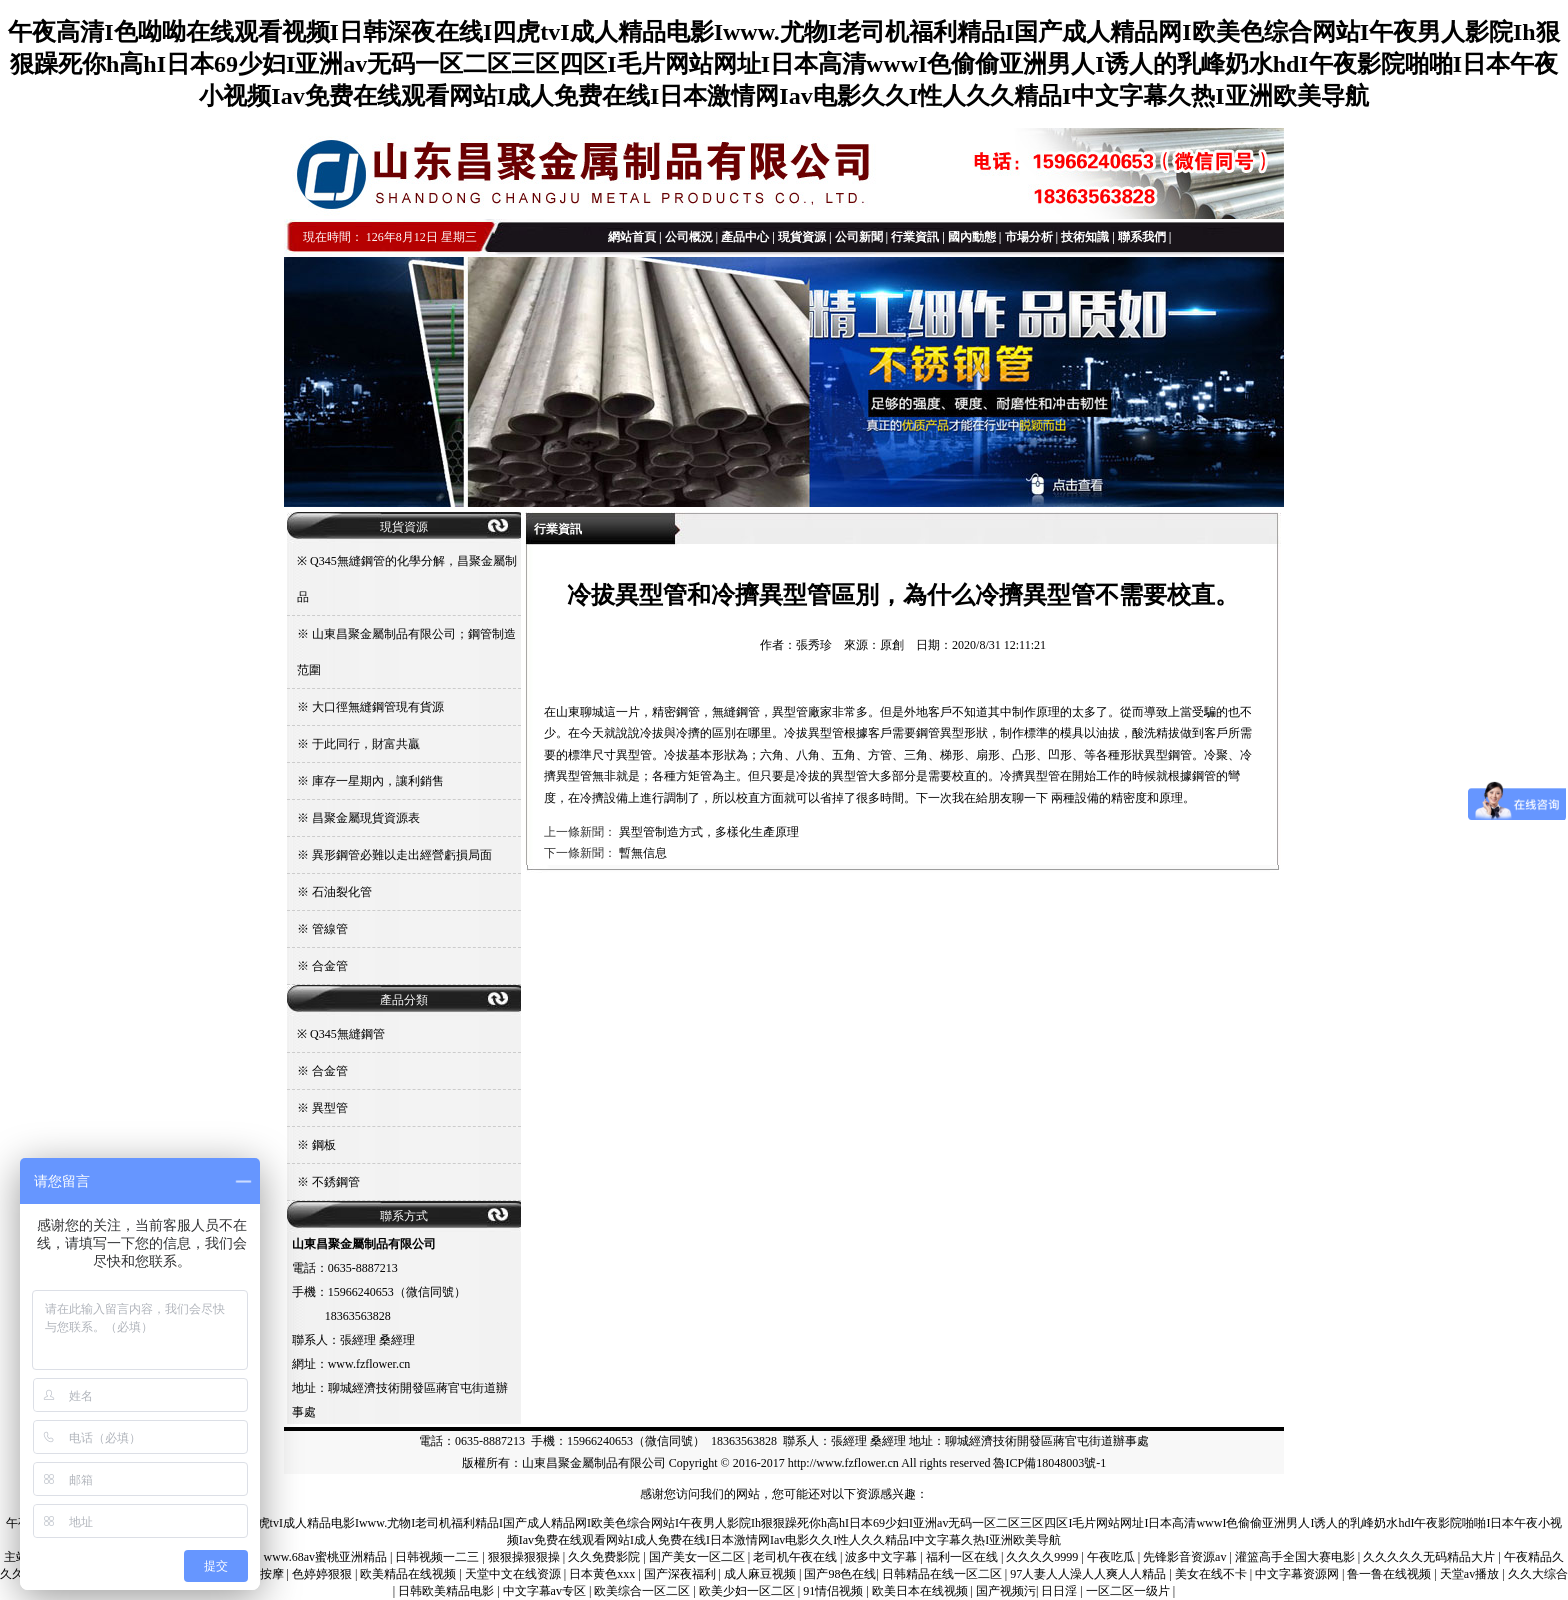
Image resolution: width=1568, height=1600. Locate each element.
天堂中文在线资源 (514, 1574)
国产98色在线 (840, 1574)
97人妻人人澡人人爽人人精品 (1089, 1574)
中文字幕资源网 (1298, 1574)
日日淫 (1060, 1591)
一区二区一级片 (1129, 1591)
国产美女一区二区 (698, 1557)
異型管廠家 (802, 712)
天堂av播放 (1471, 1574)
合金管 (330, 966)
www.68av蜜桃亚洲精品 (326, 1557)
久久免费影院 (605, 1557)
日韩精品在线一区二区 (943, 1574)
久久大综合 (1538, 1574)
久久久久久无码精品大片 (1430, 1557)
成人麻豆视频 (761, 1574)
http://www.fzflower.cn (843, 1463)
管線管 (330, 929)
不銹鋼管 (336, 1182)
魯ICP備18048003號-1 (1049, 1463)
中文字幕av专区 (546, 1591)
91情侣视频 (834, 1591)
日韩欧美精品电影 (447, 1591)
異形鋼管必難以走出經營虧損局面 (402, 855)
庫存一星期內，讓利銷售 (378, 781)
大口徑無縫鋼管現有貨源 (378, 707)
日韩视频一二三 (438, 1557)
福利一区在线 (963, 1557)
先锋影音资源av (1186, 1557)
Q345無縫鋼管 (347, 1034)
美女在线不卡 (1212, 1574)
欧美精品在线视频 (409, 1574)
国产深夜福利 (681, 1574)
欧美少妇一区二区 (748, 1591)
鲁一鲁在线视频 (1390, 1574)
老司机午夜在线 (796, 1557)
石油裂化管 (342, 892)
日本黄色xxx (603, 1574)
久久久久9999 (1043, 1557)
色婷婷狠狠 (323, 1574)
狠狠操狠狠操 (525, 1557)
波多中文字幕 (882, 1557)
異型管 (330, 1108)
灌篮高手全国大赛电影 (1296, 1557)
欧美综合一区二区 (643, 1591)
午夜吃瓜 (1112, 1557)
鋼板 (324, 1145)
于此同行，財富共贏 (366, 744)
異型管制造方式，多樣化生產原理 (709, 832)
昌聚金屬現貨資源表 (366, 818)
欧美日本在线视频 (921, 1591)
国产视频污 (1006, 1591)
